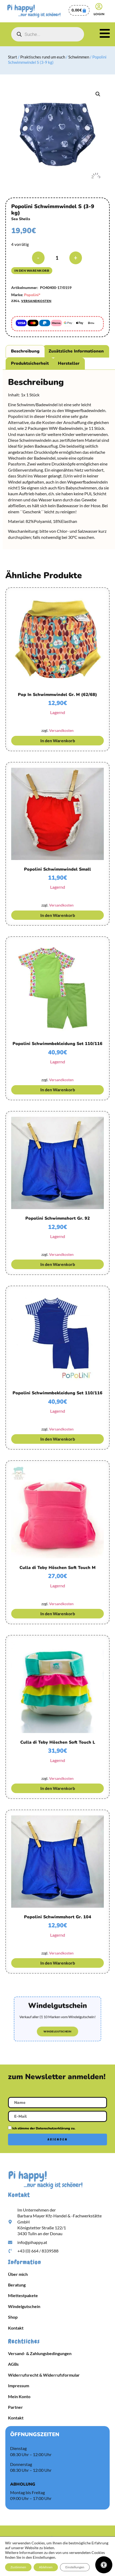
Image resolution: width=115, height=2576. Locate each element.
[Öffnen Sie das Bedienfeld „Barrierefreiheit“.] (103, 2564)
